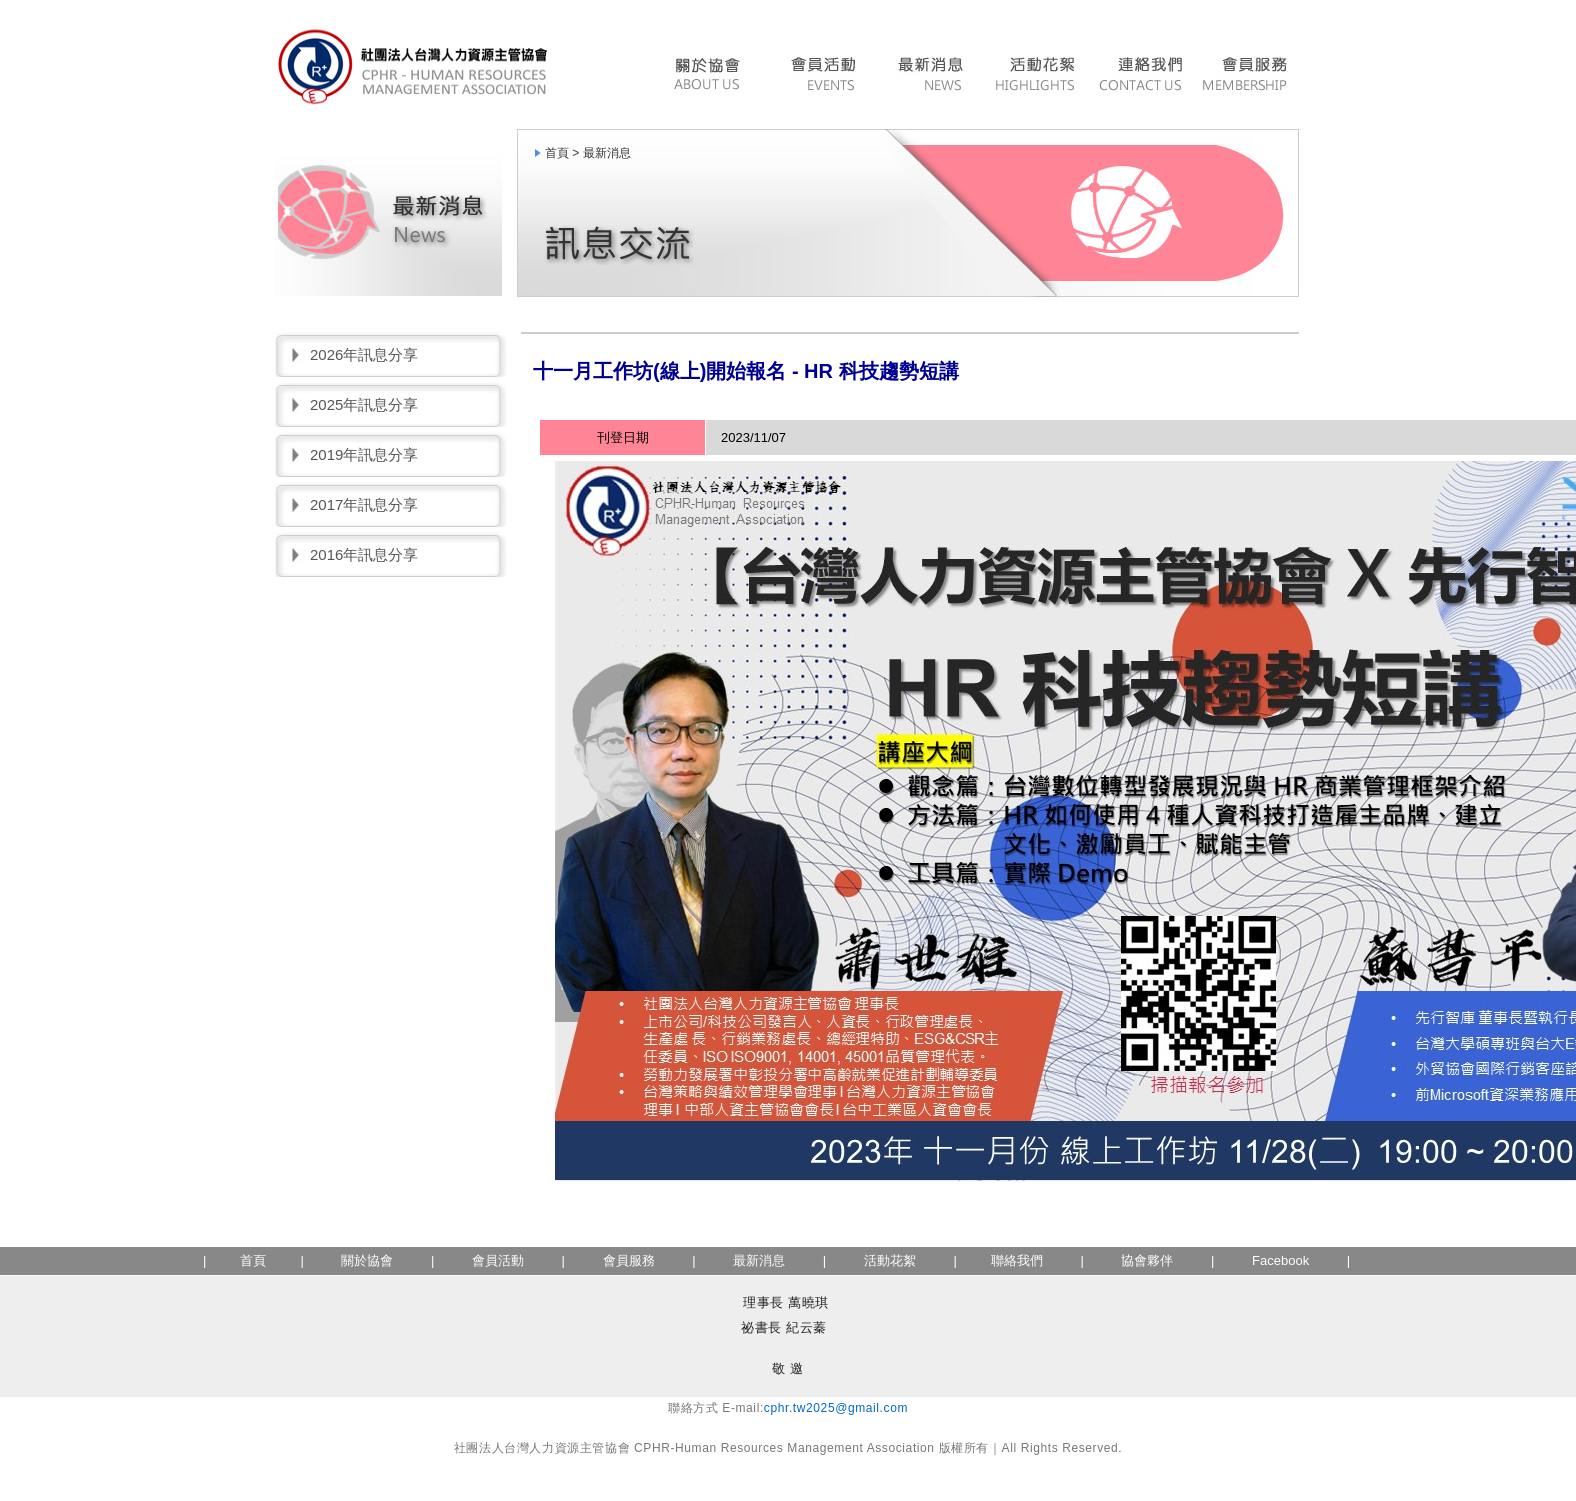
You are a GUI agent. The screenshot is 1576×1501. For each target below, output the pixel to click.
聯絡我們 (1140, 76)
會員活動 (822, 76)
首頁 (253, 1260)
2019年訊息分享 (364, 454)
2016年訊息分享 (364, 554)
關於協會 (367, 1260)
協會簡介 (712, 76)
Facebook (1280, 1260)
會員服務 (1247, 76)
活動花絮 (1034, 76)
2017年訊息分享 (364, 504)
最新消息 (929, 76)
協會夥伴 (1146, 1260)
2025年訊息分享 (364, 404)
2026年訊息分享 (364, 354)
